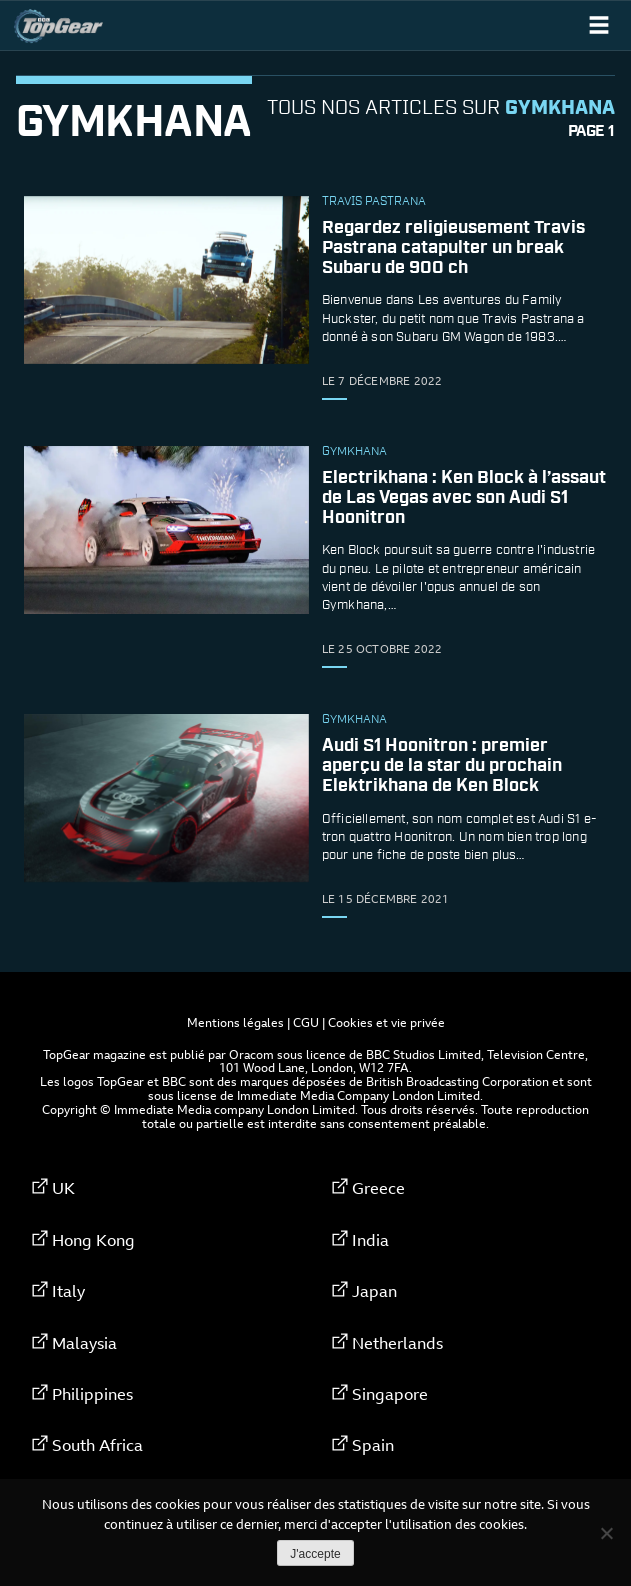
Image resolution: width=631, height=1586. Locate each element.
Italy (68, 1291)
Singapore (390, 1394)
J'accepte (315, 1554)
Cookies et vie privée (386, 1022)
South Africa (97, 1445)
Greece (378, 1188)
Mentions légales (235, 1022)
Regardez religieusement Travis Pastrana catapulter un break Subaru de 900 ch (453, 248)
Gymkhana (354, 452)
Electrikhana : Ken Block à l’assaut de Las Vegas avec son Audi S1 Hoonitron (464, 498)
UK (63, 1188)
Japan (374, 1291)
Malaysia (84, 1343)
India (370, 1240)
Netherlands (397, 1343)
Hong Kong (93, 1240)
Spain (373, 1445)
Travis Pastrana (374, 202)
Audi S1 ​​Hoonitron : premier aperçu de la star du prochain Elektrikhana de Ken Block (442, 766)
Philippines (92, 1394)
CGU (306, 1022)
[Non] (606, 1533)
